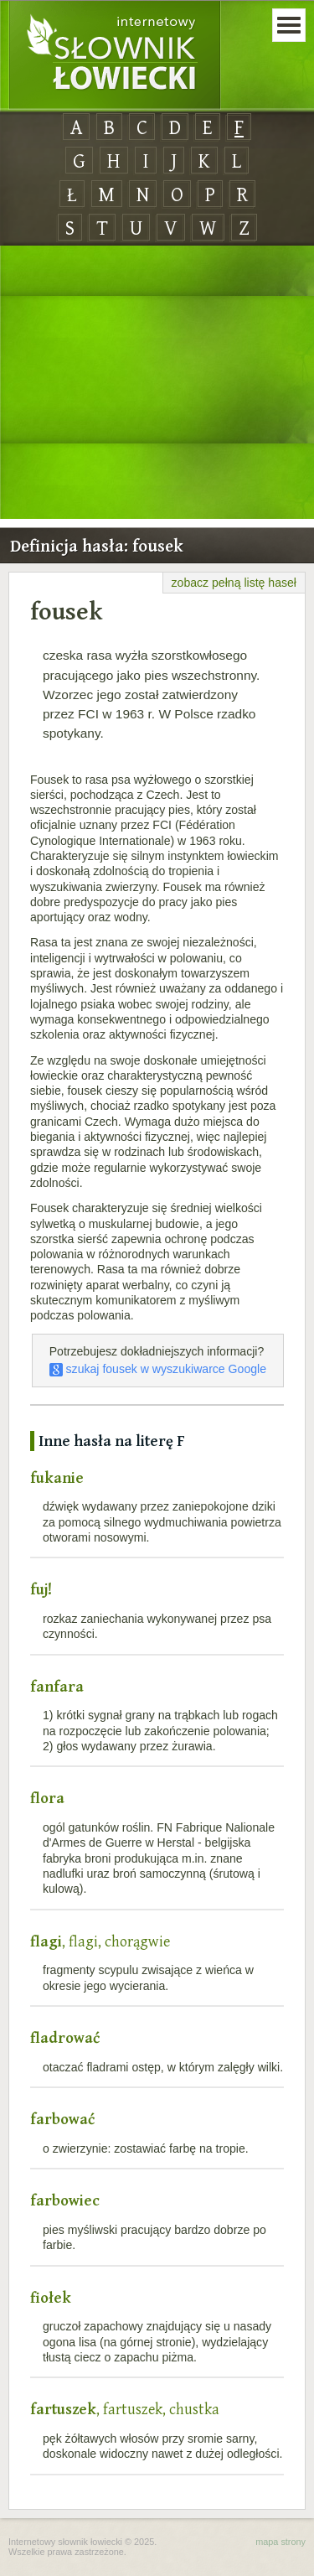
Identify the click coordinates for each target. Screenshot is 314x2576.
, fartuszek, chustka (124, 2408)
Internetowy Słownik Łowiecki (114, 55)
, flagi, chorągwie (100, 1941)
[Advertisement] (157, 383)
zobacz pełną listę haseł (234, 582)
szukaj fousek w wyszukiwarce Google (157, 1369)
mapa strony (280, 2542)
